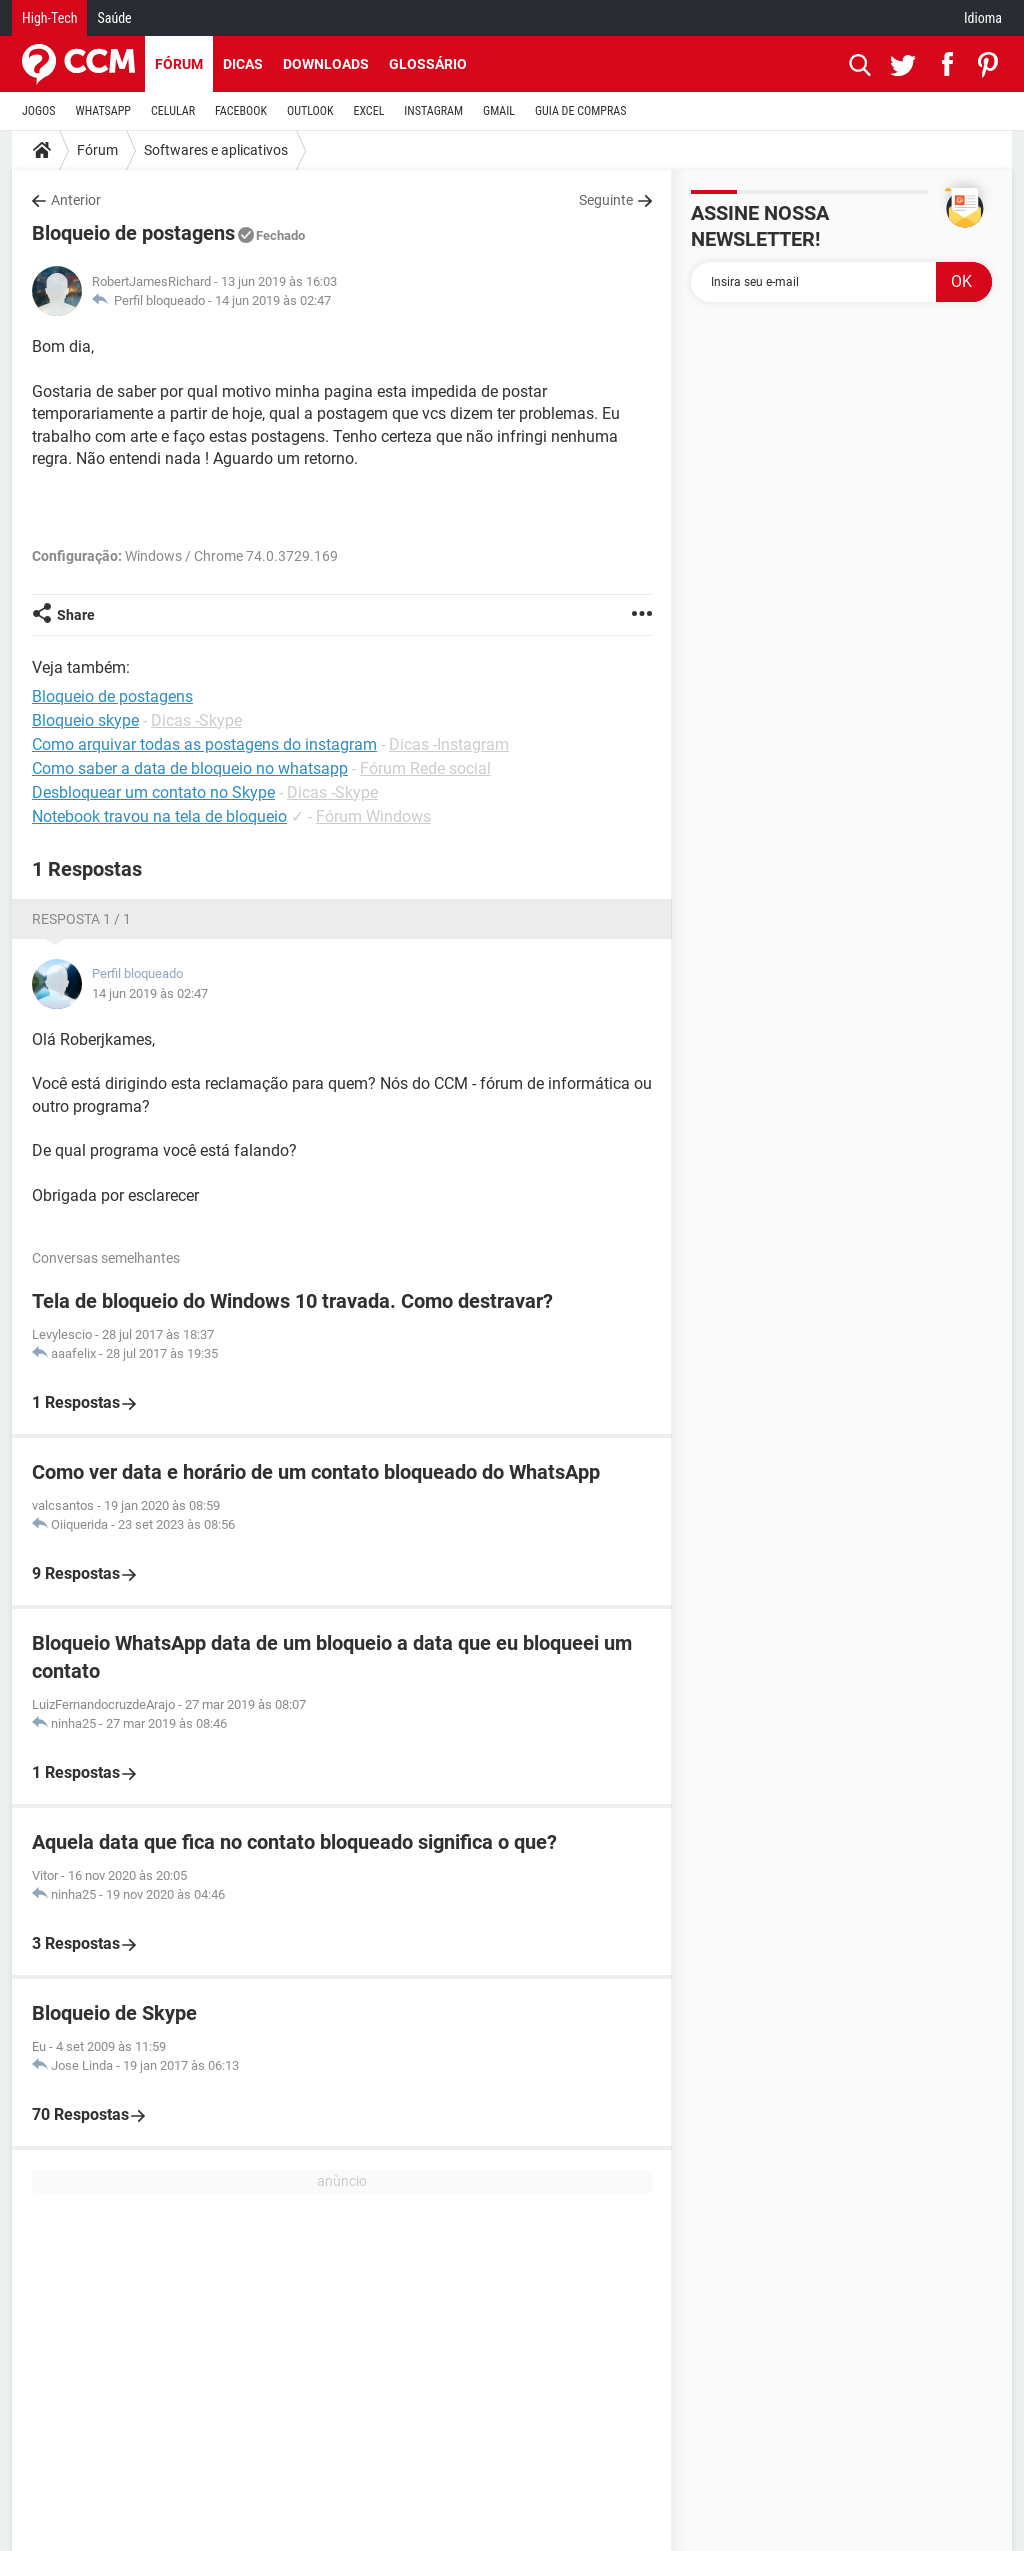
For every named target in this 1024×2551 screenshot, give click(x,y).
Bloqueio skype (85, 720)
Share (76, 615)
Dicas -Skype (196, 720)
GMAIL (499, 111)
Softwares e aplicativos (216, 150)
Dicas (243, 64)
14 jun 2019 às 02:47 (273, 300)
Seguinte (606, 200)
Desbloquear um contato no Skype (153, 792)
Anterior (76, 200)
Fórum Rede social (425, 768)
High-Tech (49, 18)
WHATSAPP (103, 111)
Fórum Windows (373, 816)
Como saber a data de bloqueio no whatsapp (190, 768)
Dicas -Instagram (449, 744)
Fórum (179, 64)
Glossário (428, 64)
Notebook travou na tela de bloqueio (159, 816)
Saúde (114, 18)
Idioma (983, 18)
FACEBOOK (241, 111)
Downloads (326, 64)
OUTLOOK (310, 111)
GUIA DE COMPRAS (580, 111)
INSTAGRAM (433, 111)
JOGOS (39, 111)
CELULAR (173, 111)
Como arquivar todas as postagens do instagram (204, 744)
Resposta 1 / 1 (81, 919)
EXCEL (368, 111)
